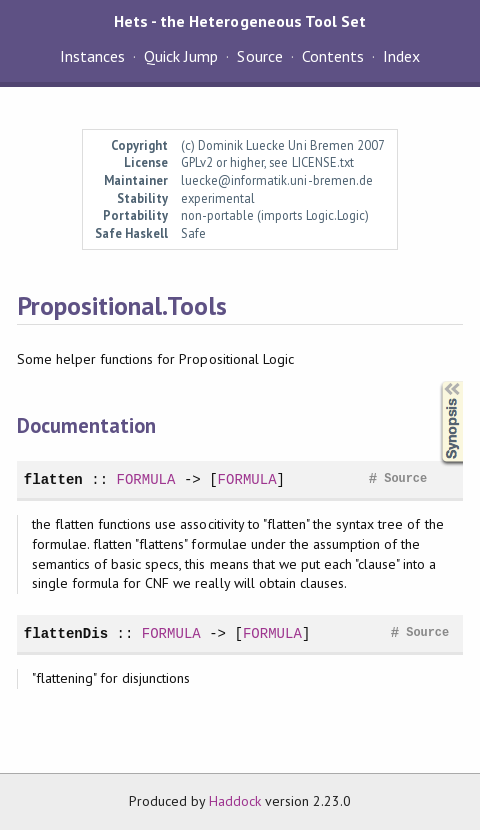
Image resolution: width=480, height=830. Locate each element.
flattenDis (66, 633)
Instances (92, 56)
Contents (333, 56)
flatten (53, 479)
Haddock (235, 801)
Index (401, 56)
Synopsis (436, 381)
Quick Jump (181, 56)
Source (259, 56)
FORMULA (145, 479)
